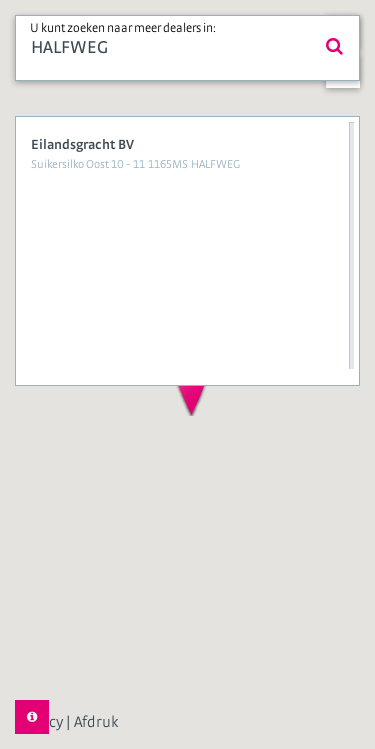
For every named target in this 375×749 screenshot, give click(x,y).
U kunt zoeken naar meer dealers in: (123, 28)
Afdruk (96, 722)
